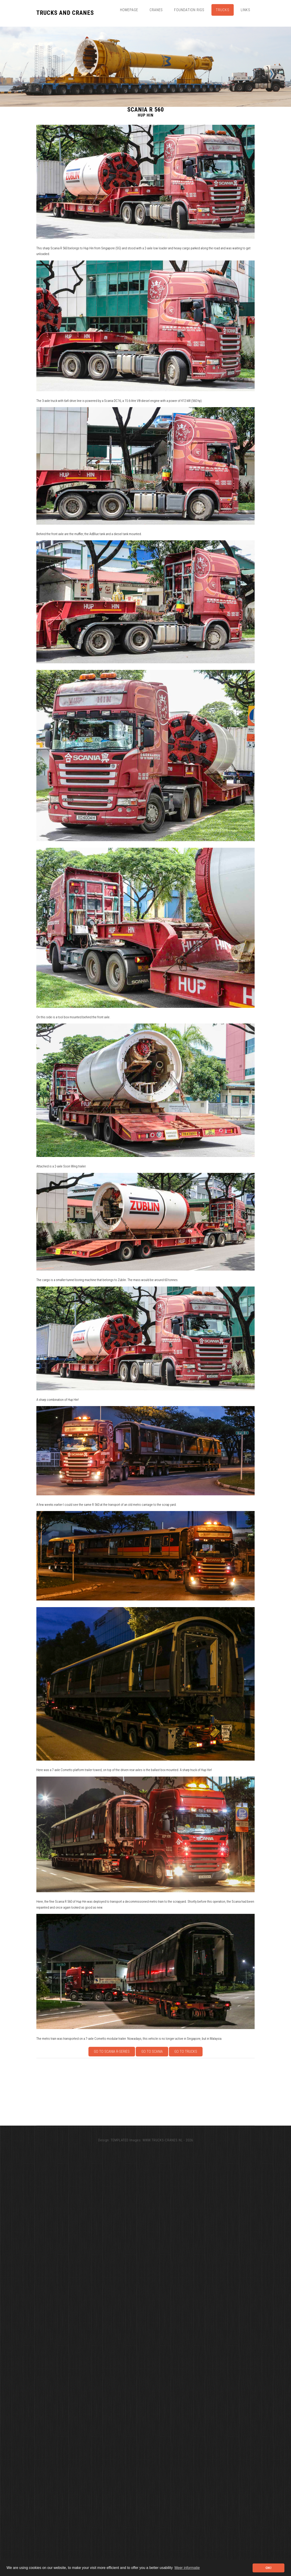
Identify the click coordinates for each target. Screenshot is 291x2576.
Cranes (156, 10)
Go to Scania (152, 2051)
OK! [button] (268, 2568)
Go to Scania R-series (112, 2051)
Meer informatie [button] (187, 2568)
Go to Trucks (185, 2051)
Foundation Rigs (189, 10)
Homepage (129, 10)
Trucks (222, 10)
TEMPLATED (119, 2140)
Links (245, 10)
